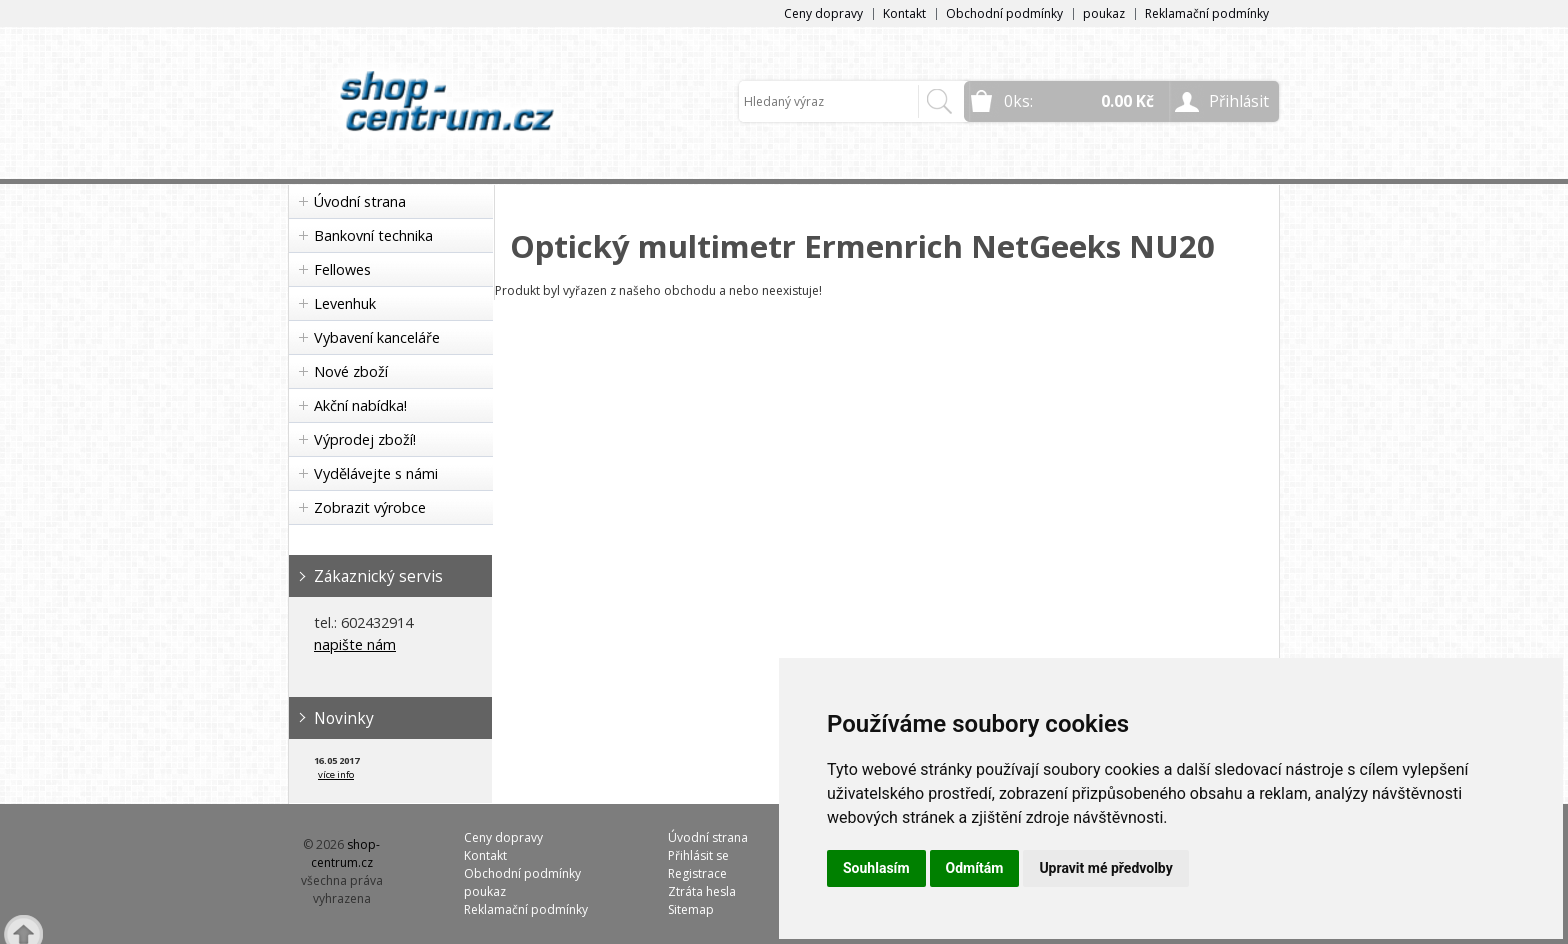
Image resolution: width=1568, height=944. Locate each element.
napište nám (355, 644)
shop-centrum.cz (346, 853)
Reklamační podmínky (1207, 13)
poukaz (1104, 13)
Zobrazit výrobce (370, 507)
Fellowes (342, 269)
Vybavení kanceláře (377, 337)
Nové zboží (351, 371)
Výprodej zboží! (365, 439)
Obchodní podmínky (1004, 13)
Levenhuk (345, 303)
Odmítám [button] (975, 868)
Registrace (697, 873)
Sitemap (691, 909)
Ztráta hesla (702, 891)
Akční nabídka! (360, 405)
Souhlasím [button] (876, 868)
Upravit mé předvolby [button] (1105, 868)
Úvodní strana (360, 201)
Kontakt (904, 13)
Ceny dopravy (823, 13)
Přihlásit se (698, 855)
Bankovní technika (373, 235)
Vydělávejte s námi (376, 473)
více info (336, 774)
